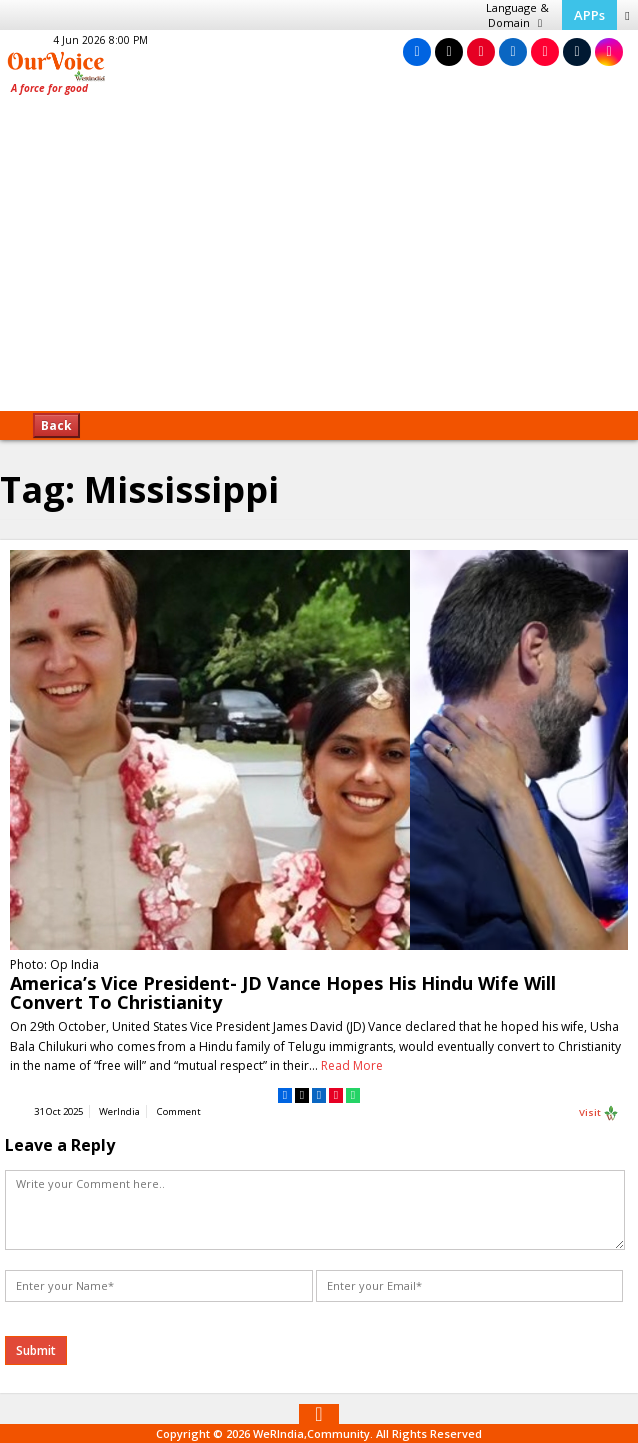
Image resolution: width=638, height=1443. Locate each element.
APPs (589, 15)
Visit (599, 1113)
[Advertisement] (319, 260)
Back (56, 425)
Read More (352, 1065)
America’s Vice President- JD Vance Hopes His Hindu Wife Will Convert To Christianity (283, 992)
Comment (179, 1111)
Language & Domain (517, 15)
